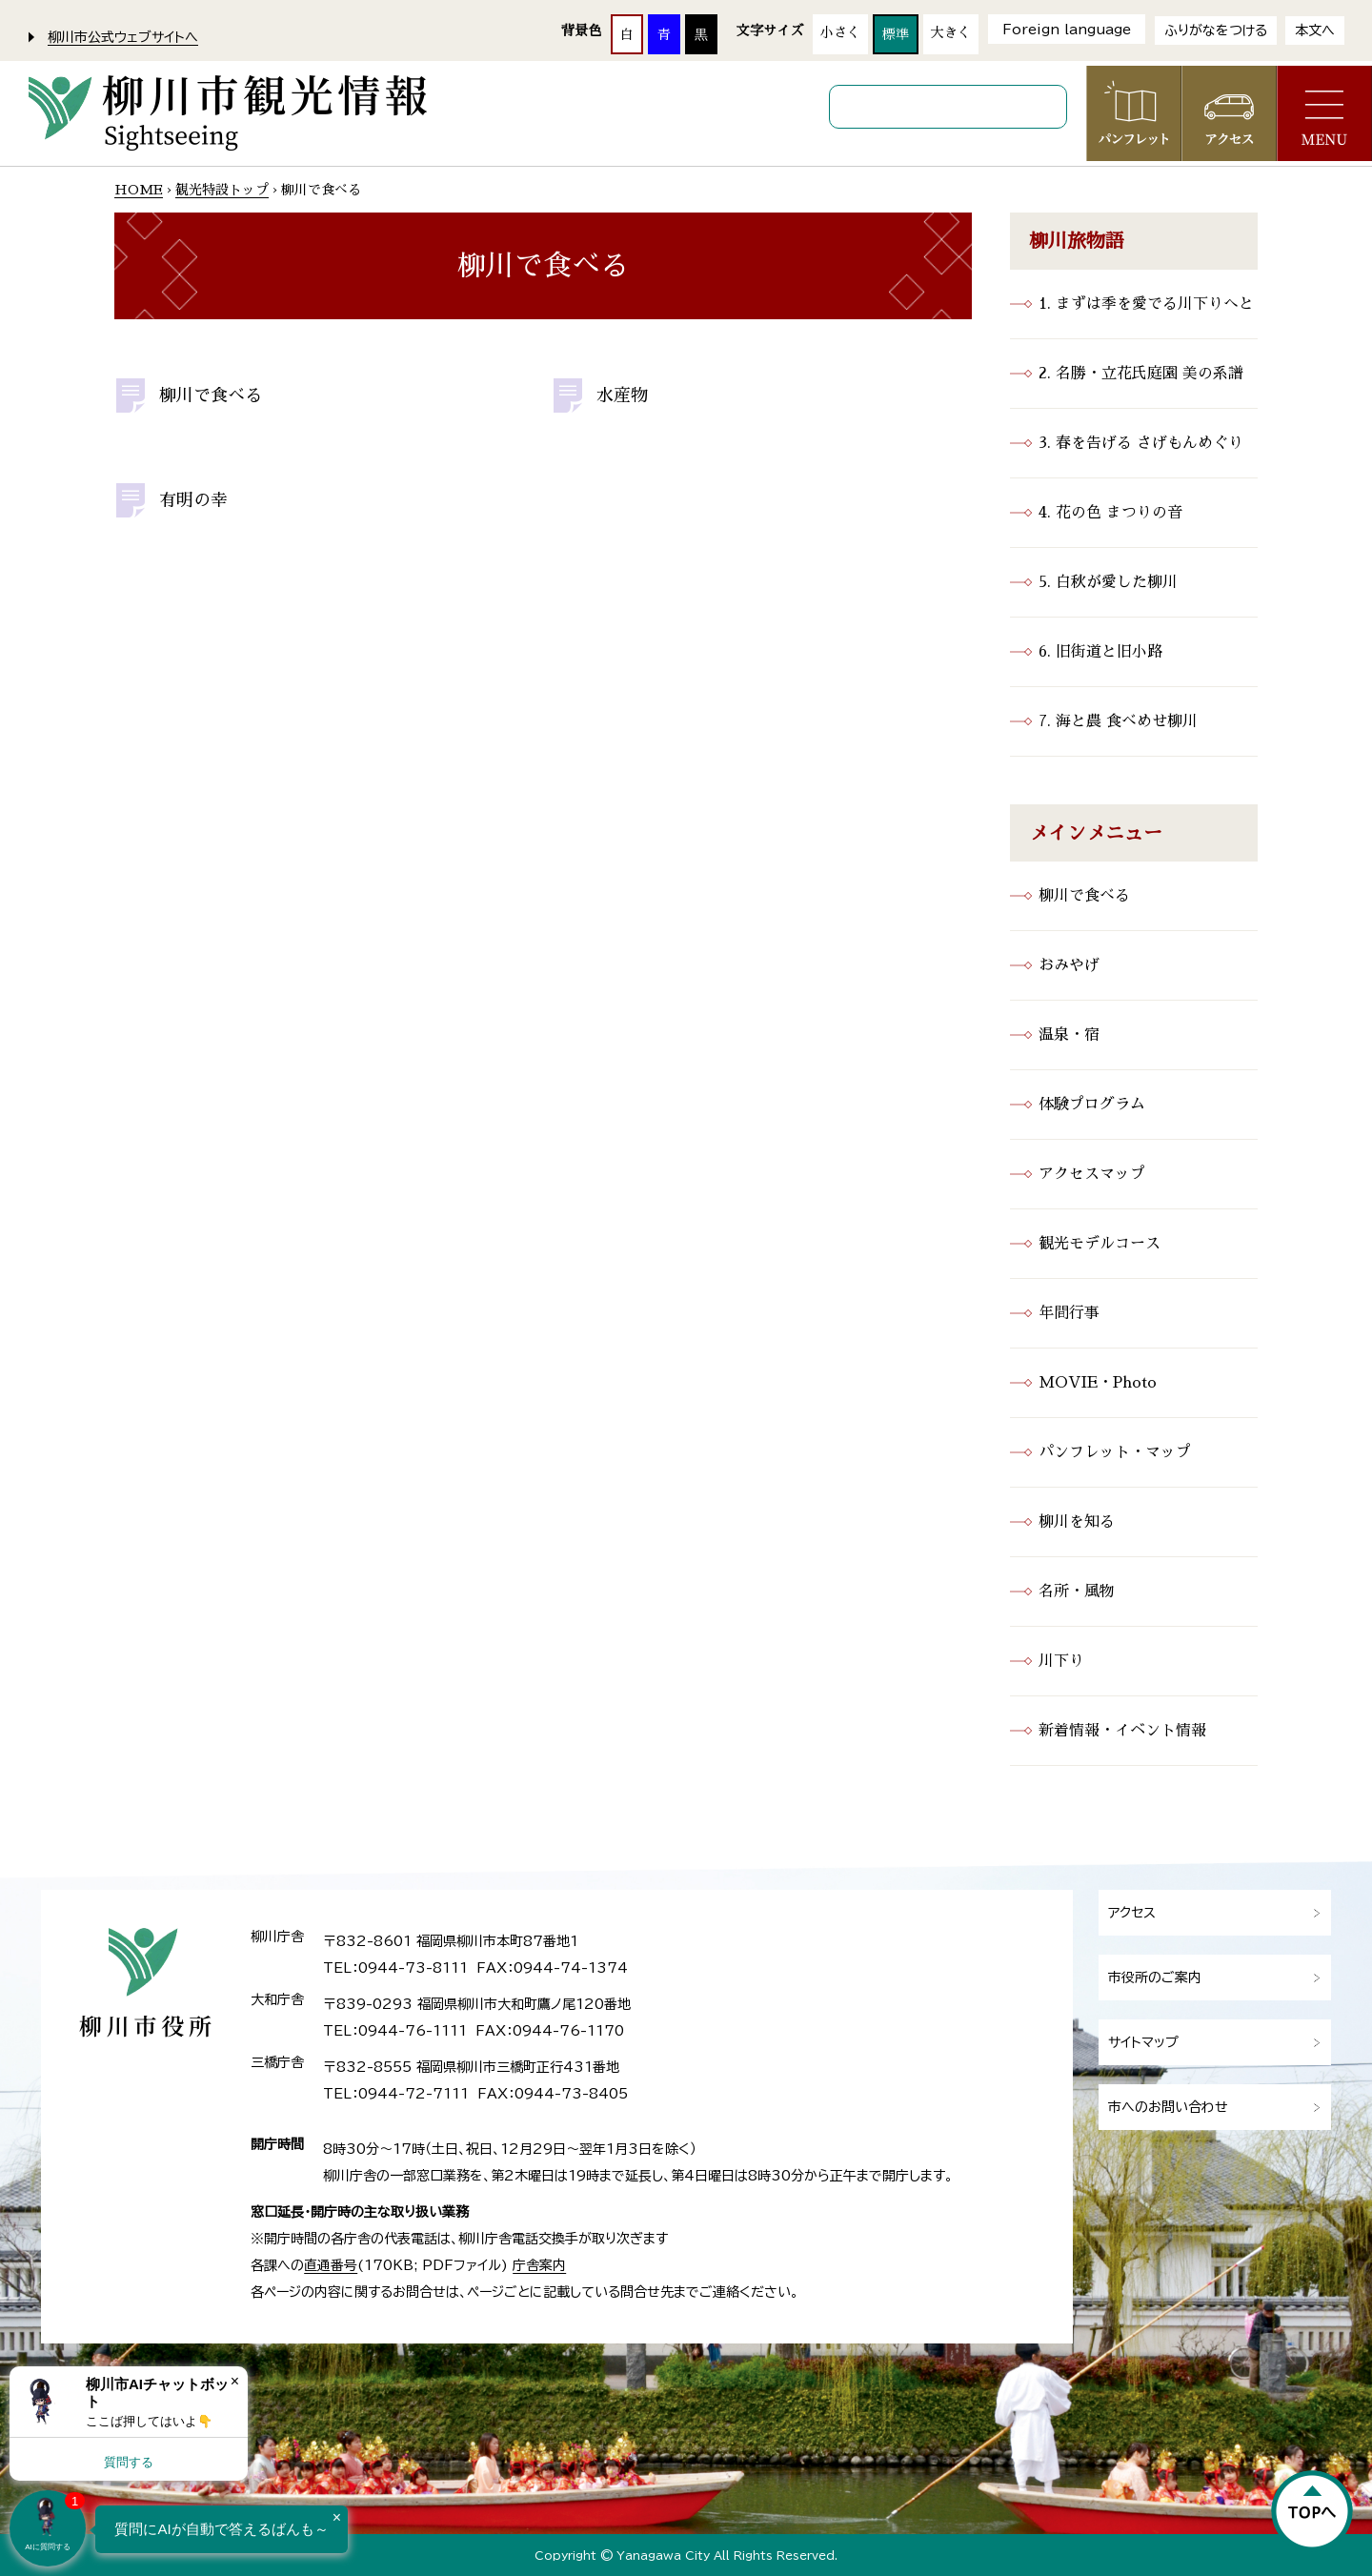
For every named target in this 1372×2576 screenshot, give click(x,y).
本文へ (1315, 30)
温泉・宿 (1069, 1035)
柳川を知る (1077, 1522)
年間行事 (1069, 1313)
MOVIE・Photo (1098, 1382)
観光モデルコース (1099, 1243)
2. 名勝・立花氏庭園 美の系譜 (1141, 373)
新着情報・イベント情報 (1122, 1730)
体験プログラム (1092, 1104)
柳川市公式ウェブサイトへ (123, 37)
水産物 (622, 395)
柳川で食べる (210, 395)
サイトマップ (1143, 2042)
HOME (138, 189)
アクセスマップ (1092, 1174)
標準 (895, 34)
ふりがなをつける (1215, 30)
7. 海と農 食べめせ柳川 (1118, 721)
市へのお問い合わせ (1168, 2107)
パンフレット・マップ (1115, 1452)
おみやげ (1069, 965)
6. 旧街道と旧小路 (1100, 651)
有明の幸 (193, 500)
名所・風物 (1077, 1591)
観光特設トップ (222, 189)
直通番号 (330, 2265)
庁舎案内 (539, 2265)
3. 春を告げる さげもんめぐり (1141, 443)
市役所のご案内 (1154, 1977)
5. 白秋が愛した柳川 (1108, 582)
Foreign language (1066, 29)
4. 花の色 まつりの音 (1110, 512)
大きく (951, 32)
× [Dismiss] (235, 2381)
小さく (840, 32)
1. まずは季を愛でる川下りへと (1146, 304)
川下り (1061, 1661)
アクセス (1132, 1912)
